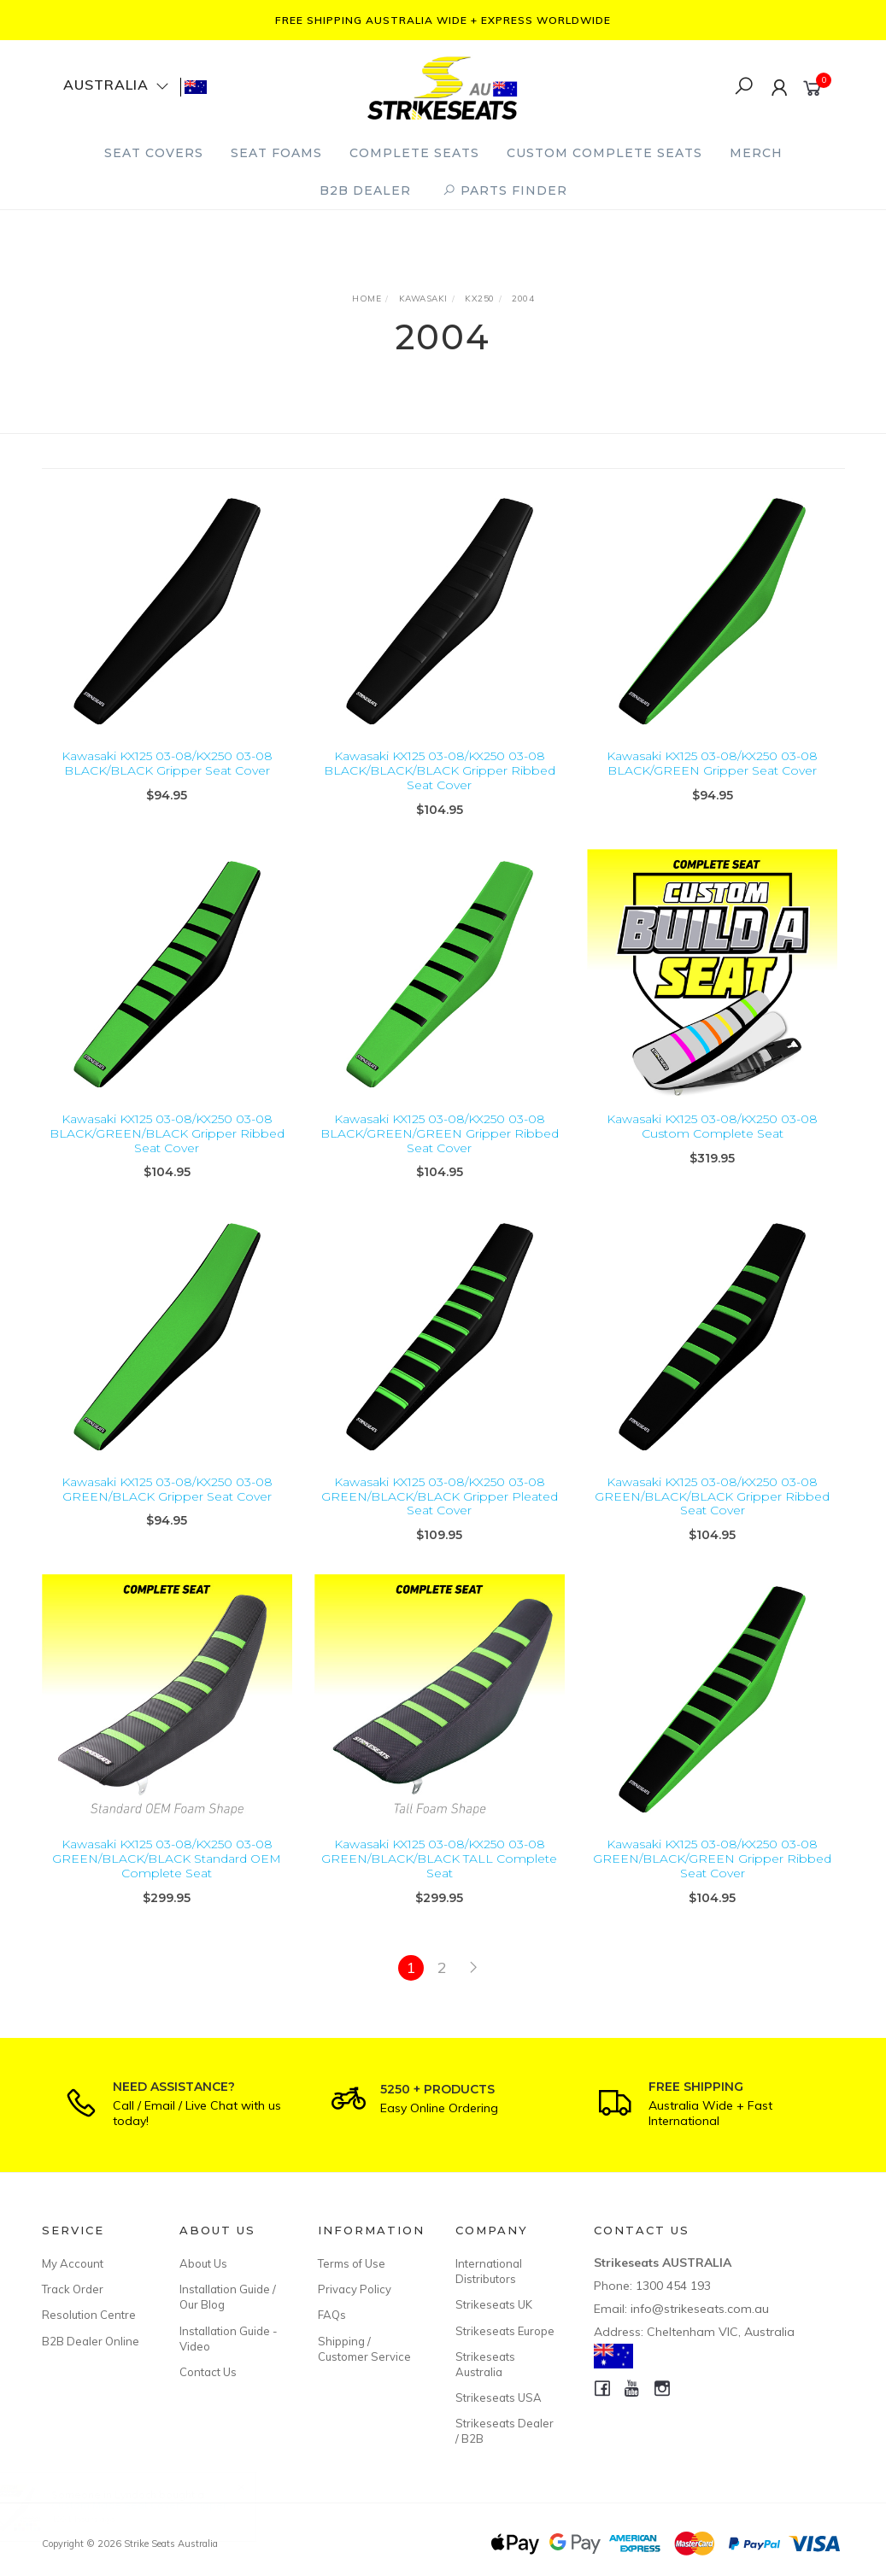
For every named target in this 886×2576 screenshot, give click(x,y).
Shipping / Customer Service (364, 2348)
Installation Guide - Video (228, 2338)
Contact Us (208, 2372)
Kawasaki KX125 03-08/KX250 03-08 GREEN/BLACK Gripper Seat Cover (167, 1504)
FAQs (332, 2314)
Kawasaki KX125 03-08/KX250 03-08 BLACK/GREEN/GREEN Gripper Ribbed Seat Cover (439, 1149)
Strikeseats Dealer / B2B (504, 2430)
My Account (72, 2263)
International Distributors (488, 2271)
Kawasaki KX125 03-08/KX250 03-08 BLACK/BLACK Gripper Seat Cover (167, 763)
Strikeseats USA (498, 2397)
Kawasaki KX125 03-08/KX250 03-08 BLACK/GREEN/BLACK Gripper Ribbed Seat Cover (167, 1149)
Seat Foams (276, 153)
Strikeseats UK (493, 2304)
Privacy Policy (354, 2289)
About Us (203, 2263)
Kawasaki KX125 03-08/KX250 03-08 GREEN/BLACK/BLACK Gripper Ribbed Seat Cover (712, 1512)
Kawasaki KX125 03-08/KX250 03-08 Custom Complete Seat (712, 1141)
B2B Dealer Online (90, 2341)
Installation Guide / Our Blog (227, 2296)
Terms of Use (351, 2263)
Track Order (72, 2289)
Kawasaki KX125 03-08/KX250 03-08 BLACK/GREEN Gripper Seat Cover (712, 763)
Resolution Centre (89, 2314)
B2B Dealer (365, 190)
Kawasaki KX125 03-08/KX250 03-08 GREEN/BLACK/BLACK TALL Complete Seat (439, 1874)
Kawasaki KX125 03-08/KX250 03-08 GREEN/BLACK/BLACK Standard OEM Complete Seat (166, 1874)
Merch (756, 153)
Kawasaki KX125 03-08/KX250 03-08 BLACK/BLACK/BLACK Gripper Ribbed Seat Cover (439, 770)
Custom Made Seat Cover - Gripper (155, 2504)
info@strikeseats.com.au (700, 2308)
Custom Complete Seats (604, 153)
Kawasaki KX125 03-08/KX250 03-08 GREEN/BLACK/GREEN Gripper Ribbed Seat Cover (712, 1874)
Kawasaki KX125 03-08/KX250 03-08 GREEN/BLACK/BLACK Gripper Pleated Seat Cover (439, 1512)
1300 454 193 (673, 2285)
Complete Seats (414, 153)
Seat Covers (153, 153)
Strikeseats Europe (504, 2331)
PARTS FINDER (505, 190)
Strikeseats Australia (485, 2364)
